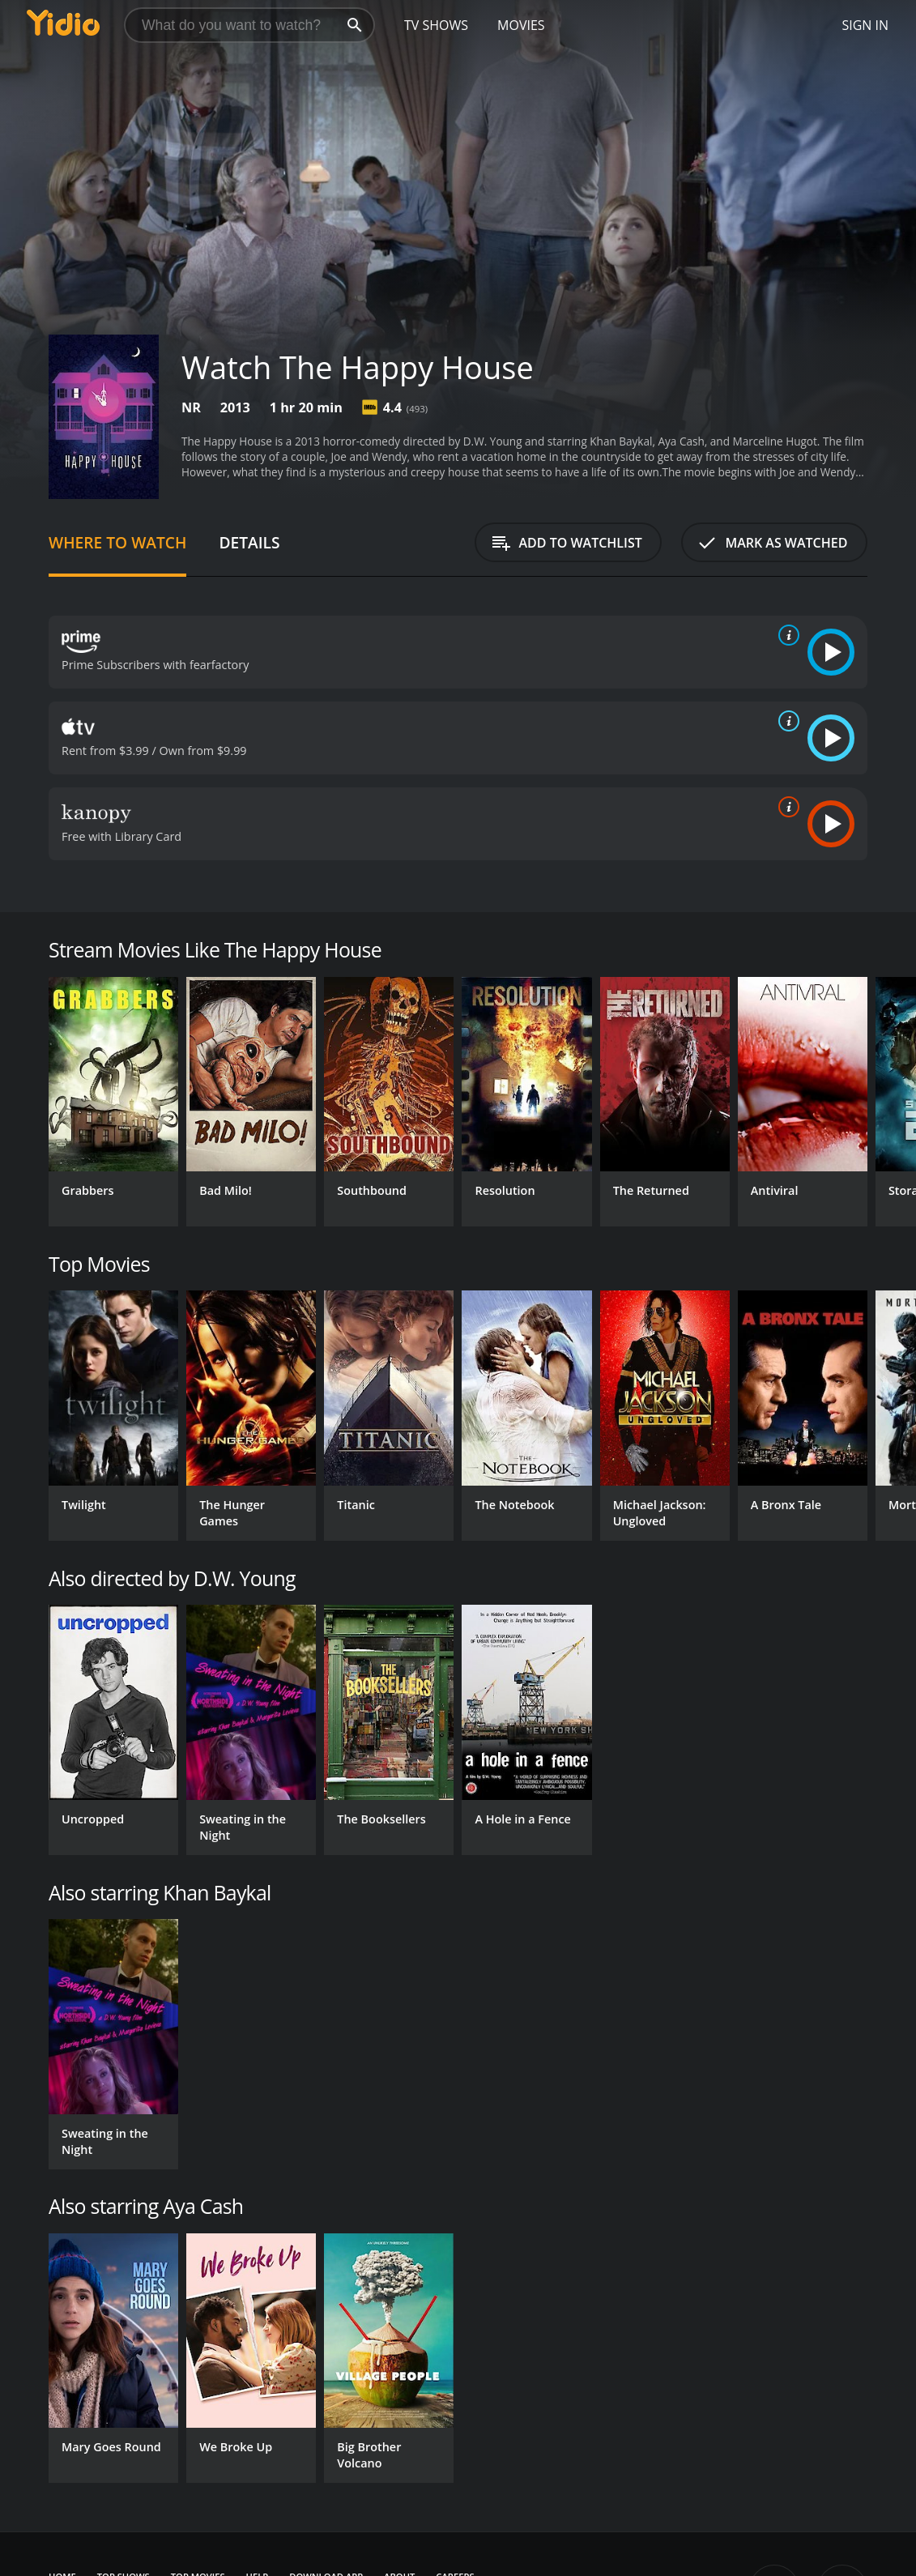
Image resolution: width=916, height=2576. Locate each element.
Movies (521, 25)
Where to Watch (117, 542)
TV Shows (436, 25)
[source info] (785, 635)
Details (249, 542)
